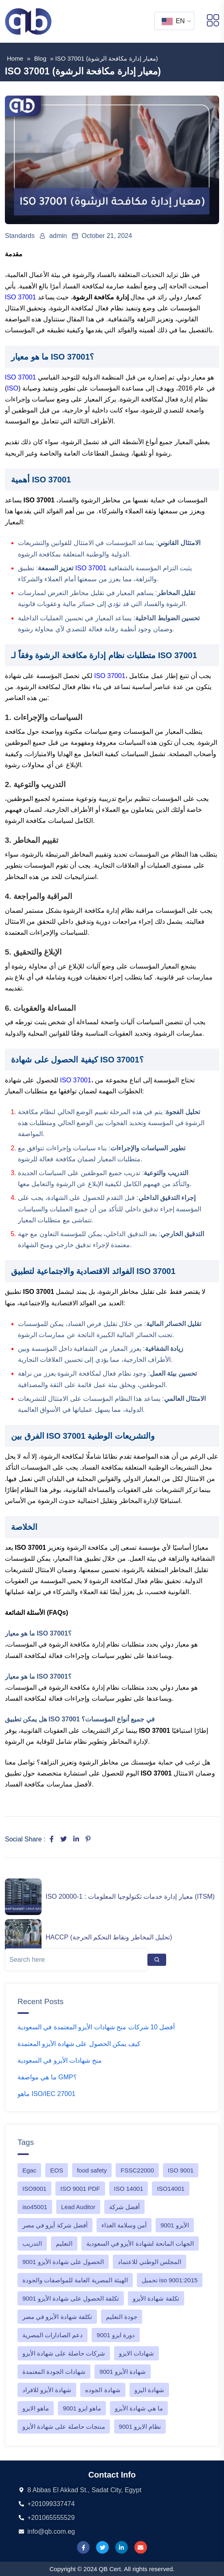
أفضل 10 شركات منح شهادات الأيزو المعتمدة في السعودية (96, 2027)
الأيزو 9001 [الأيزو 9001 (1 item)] (174, 2225)
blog (40, 58)
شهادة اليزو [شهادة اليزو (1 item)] (149, 2389)
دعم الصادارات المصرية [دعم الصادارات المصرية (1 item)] (52, 2335)
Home (15, 58)
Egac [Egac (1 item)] (29, 2170)
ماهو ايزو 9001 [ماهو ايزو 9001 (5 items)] (82, 2408)
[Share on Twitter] (63, 1839)
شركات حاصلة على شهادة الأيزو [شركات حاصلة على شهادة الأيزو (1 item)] (63, 2353)
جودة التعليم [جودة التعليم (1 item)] (121, 2316)
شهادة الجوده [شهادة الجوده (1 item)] (102, 2389)
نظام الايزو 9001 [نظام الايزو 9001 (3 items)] (140, 2426)
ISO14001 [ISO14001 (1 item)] (170, 2188)
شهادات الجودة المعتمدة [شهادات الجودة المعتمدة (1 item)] (54, 2371)
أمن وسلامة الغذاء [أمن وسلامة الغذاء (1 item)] (124, 2225)
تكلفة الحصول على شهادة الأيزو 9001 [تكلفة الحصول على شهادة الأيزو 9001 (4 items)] (70, 2298)
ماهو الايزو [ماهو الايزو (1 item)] (35, 2408)
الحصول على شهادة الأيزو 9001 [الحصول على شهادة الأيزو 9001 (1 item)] (63, 2261)
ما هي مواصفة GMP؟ (47, 2077)
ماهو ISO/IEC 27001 (46, 2093)
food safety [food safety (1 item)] (92, 2170)
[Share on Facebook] (52, 1839)
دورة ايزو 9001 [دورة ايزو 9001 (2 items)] (116, 2335)
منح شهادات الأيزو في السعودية (60, 2060)
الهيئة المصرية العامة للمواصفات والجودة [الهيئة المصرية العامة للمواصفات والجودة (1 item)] (75, 2280)
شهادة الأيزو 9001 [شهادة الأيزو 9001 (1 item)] (122, 2371)
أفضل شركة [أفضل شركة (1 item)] (124, 2206)
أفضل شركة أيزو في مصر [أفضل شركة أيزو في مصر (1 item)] (55, 2225)
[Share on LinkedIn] (76, 1839)
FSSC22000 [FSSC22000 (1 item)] (137, 2170)
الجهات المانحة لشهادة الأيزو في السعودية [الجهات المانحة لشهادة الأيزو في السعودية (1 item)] (140, 2243)
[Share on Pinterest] (88, 1839)
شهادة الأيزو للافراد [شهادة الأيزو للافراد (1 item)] (46, 2389)
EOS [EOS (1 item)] (56, 2170)
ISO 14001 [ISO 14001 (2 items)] (128, 2188)
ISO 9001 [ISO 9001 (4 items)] (180, 2170)
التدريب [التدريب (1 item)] (32, 2243)
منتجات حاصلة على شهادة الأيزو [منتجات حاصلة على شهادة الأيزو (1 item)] (63, 2426)
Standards (20, 236)
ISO (12, 388)
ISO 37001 (20, 297)
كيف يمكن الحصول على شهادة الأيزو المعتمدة (79, 2043)
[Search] (156, 1960)
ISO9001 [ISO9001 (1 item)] (34, 2188)
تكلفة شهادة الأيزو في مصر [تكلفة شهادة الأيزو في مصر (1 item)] (57, 2316)
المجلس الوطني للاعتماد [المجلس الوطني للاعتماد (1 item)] (149, 2261)
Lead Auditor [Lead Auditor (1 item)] (78, 2206)
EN (173, 21)
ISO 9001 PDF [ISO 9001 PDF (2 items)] (80, 2188)
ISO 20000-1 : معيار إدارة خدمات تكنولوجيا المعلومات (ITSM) (130, 1896)
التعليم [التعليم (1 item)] (64, 2243)
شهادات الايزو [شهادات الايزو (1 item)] (136, 2353)
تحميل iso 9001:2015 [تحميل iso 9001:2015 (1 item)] (170, 2280)
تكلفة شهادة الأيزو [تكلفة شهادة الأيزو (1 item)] (156, 2298)
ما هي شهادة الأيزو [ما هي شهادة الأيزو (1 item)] (139, 2408)
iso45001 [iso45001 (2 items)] (34, 2206)
